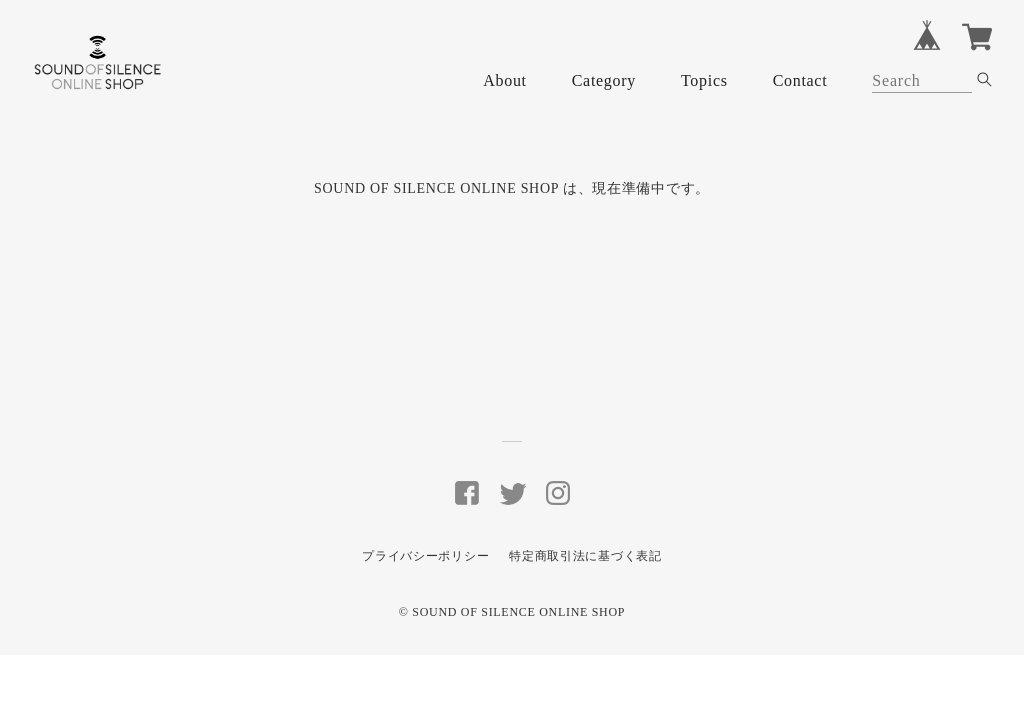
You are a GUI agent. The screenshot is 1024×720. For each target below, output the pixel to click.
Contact (800, 80)
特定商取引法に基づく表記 (585, 556)
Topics (704, 80)
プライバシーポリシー (425, 556)
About (505, 80)
